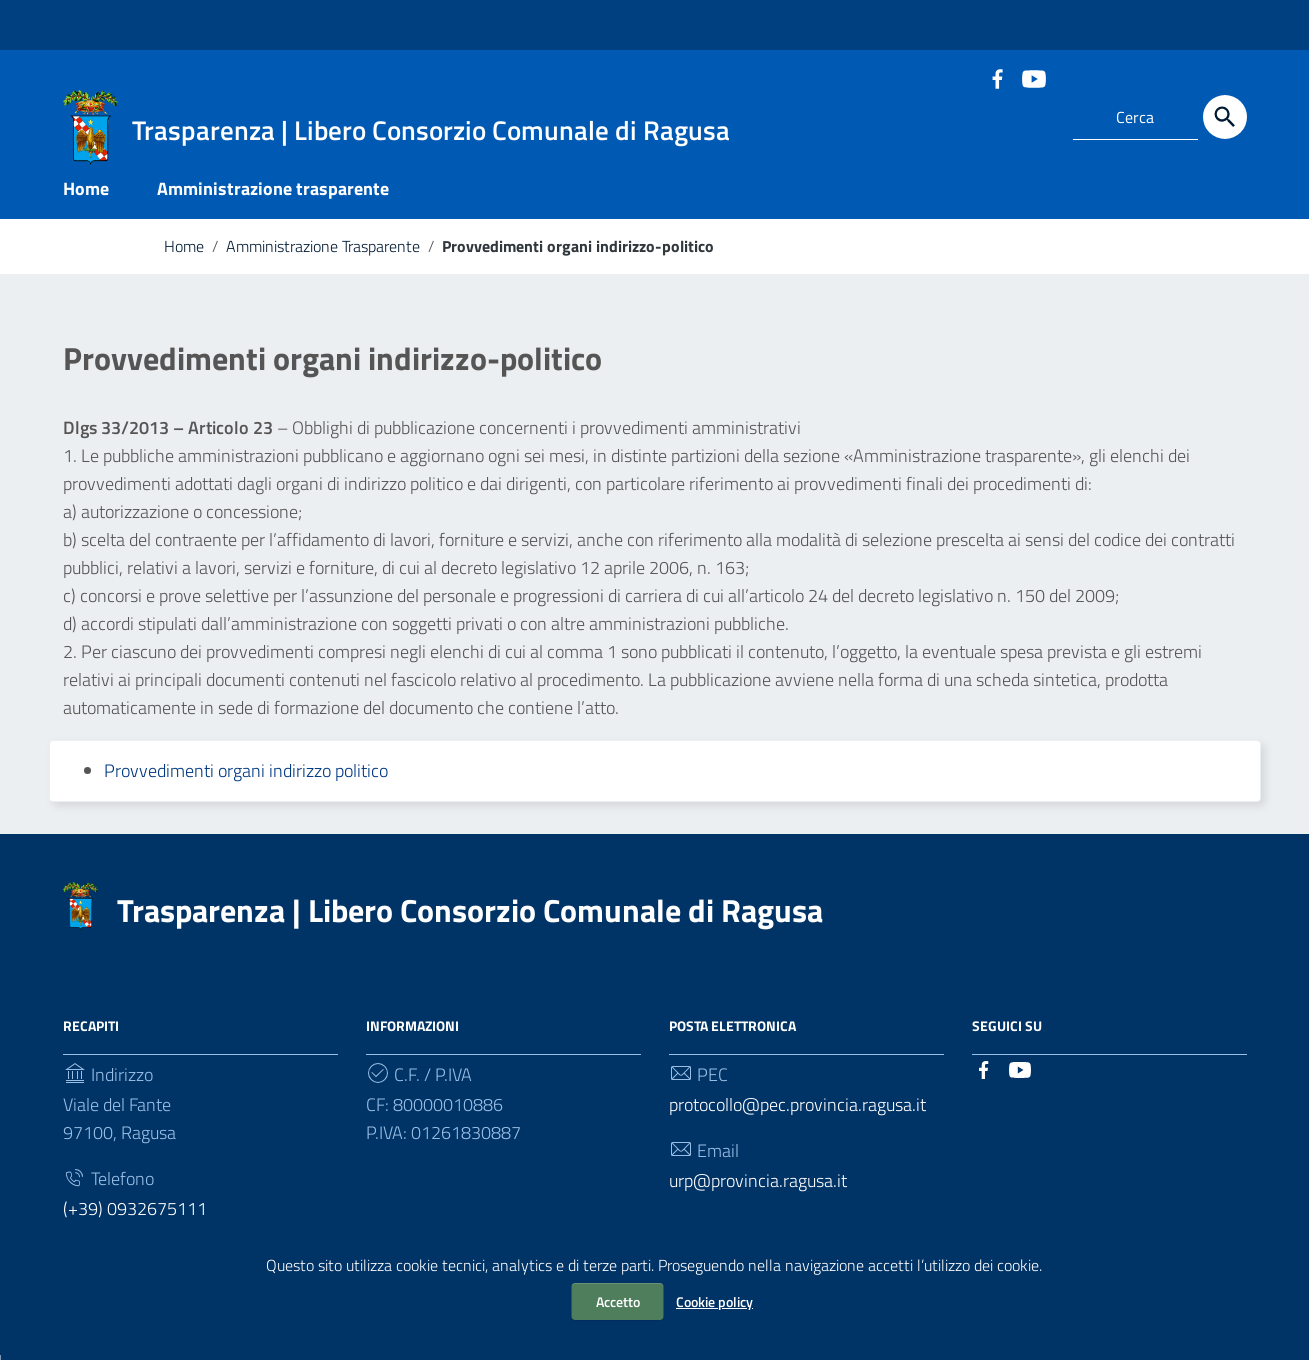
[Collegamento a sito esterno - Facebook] (997, 77)
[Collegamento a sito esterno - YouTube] (1033, 77)
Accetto (618, 1301)
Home (86, 193)
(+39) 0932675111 (135, 1213)
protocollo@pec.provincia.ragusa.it (797, 1109)
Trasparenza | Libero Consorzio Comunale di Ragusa (470, 915)
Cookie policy (714, 1301)
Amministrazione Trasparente (323, 251)
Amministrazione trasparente (273, 193)
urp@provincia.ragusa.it (758, 1185)
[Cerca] (1225, 117)
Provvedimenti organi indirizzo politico (246, 775)
